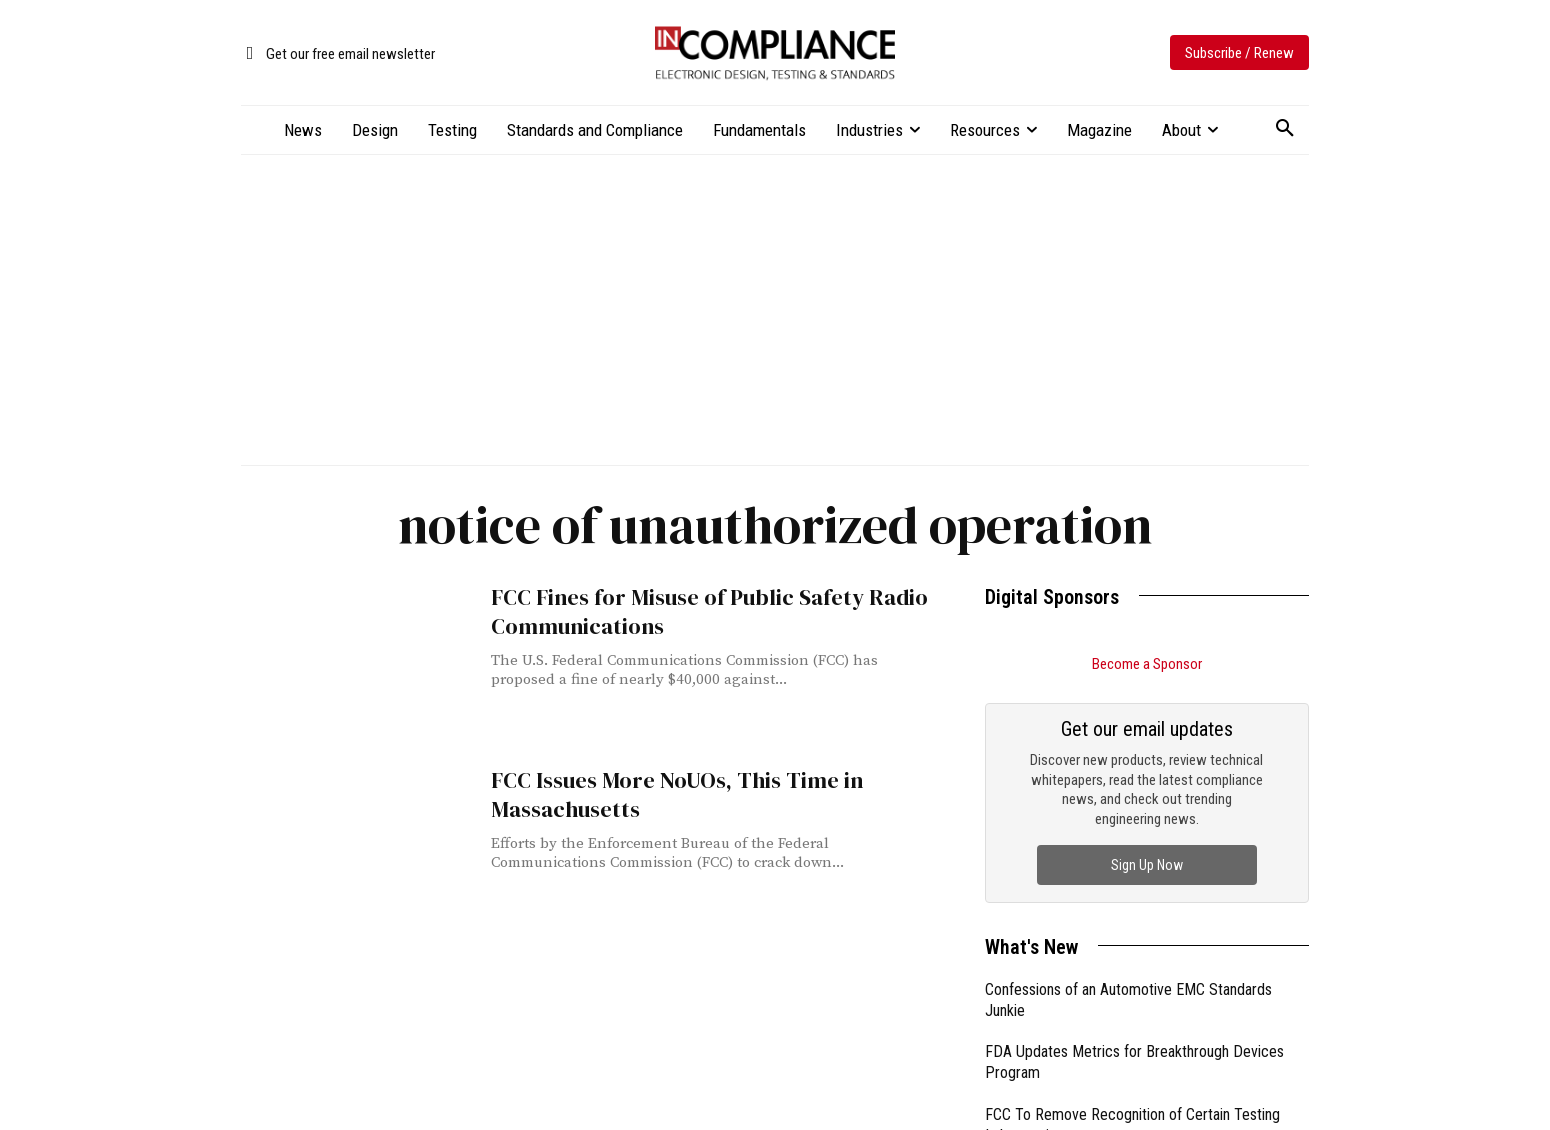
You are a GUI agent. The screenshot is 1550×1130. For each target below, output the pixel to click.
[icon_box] (338, 54)
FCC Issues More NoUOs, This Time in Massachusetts (664, 793)
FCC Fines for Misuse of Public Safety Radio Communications (697, 610)
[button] (1285, 129)
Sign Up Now (1147, 865)
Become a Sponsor (1147, 664)
